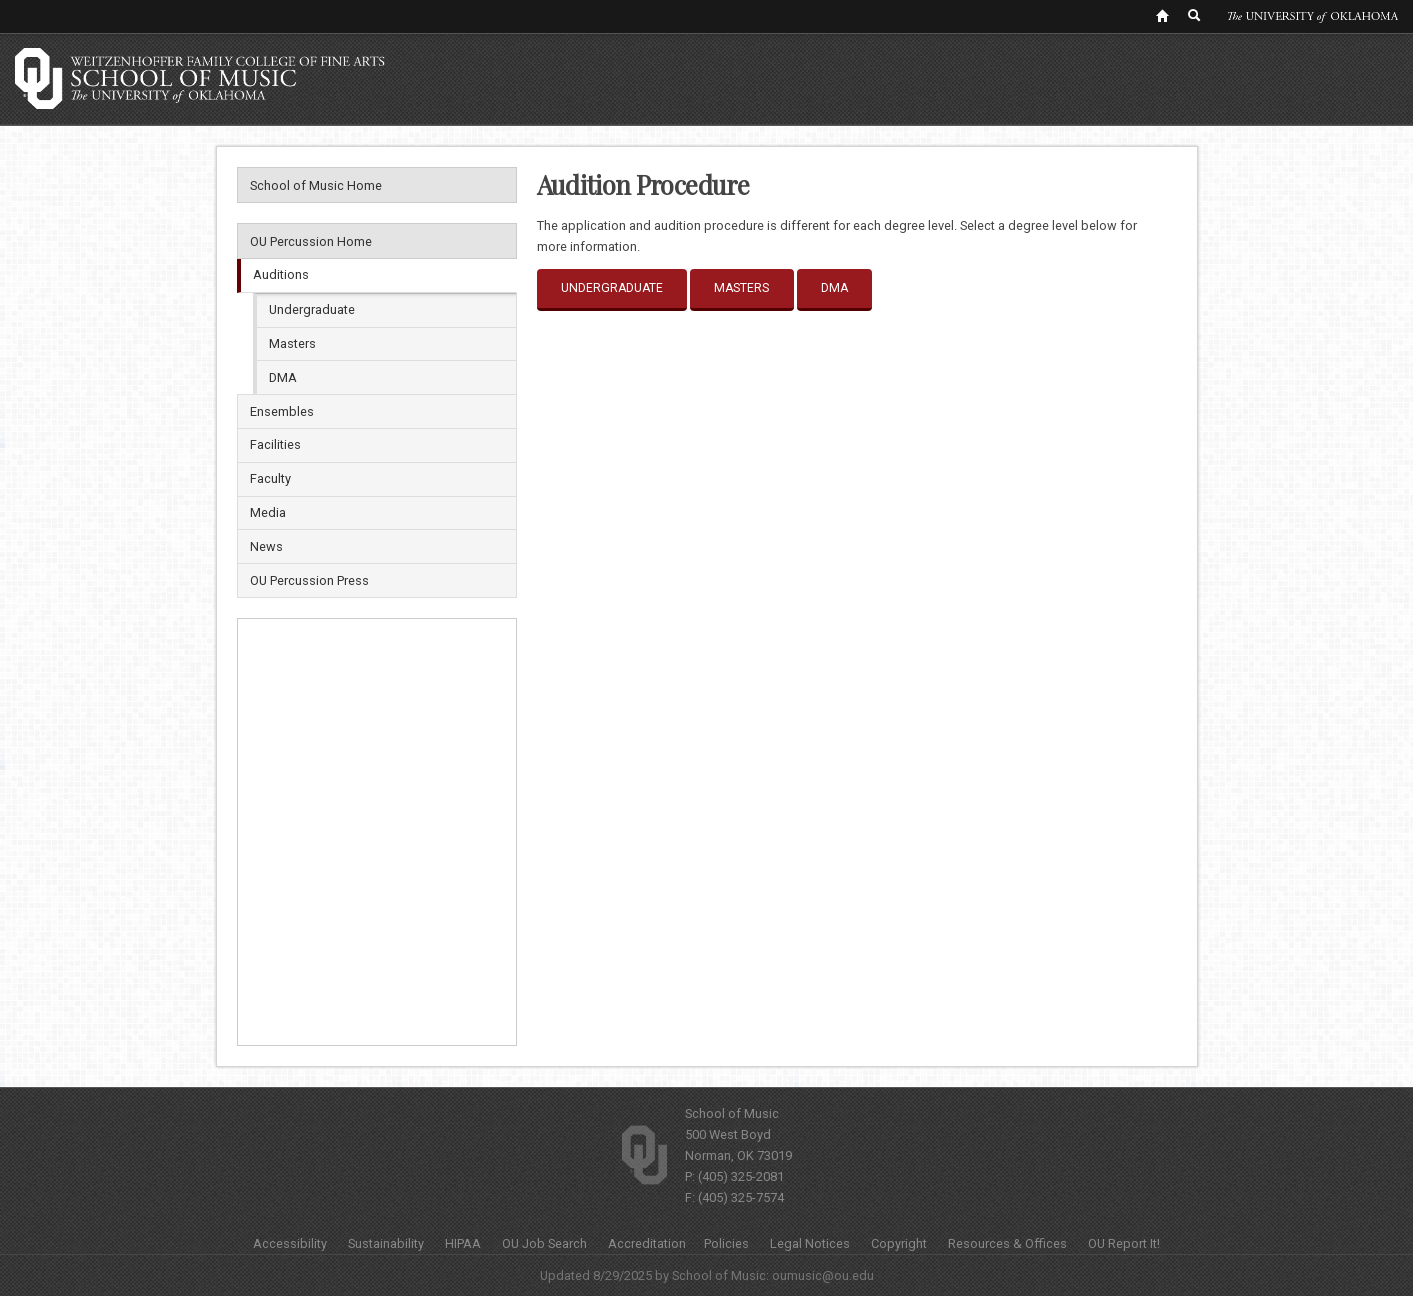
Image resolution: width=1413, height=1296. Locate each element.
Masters (292, 343)
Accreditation (647, 1243)
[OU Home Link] (1162, 15)
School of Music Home (316, 185)
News (266, 546)
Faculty (270, 478)
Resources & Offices (1007, 1243)
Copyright (899, 1243)
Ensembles (282, 411)
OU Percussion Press (309, 580)
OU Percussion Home (311, 241)
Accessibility (290, 1243)
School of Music (732, 1113)
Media (268, 512)
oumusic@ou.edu (823, 1275)
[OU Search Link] (1195, 15)
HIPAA (463, 1243)
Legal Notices (810, 1243)
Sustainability (386, 1243)
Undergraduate (312, 309)
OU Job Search (544, 1243)
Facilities (275, 444)
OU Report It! (1124, 1243)
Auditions (281, 274)
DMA (283, 377)
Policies (726, 1243)
